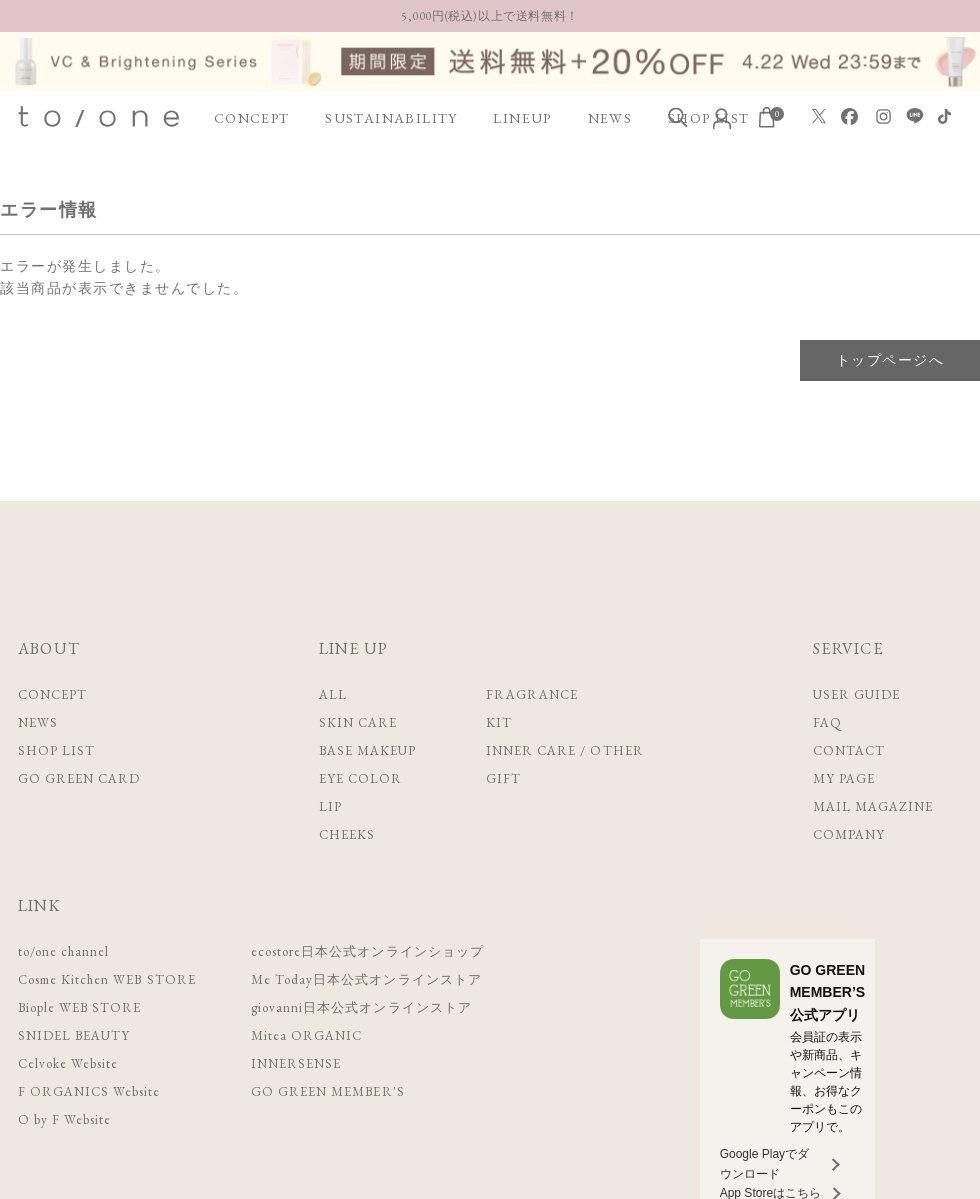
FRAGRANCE (532, 694)
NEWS (610, 118)
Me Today (364, 979)
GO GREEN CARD (79, 778)
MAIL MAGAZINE (873, 806)
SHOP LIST (56, 750)
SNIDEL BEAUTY (73, 1035)
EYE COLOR (360, 778)
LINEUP (522, 118)
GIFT (503, 778)
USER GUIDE (856, 694)
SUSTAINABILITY (391, 118)
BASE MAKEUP (367, 750)
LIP (330, 806)
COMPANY (849, 834)
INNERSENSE (295, 1063)
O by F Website (64, 1119)
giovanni (359, 1007)
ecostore (366, 951)
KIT (499, 722)
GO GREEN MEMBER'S (326, 1091)
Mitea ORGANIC (305, 1035)
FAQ (827, 722)
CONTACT (849, 750)
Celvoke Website (68, 1063)
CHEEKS (347, 834)
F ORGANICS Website (89, 1091)
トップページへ (890, 360)
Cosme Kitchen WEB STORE (106, 979)
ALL (333, 694)
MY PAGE (844, 778)
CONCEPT (252, 118)
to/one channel (63, 951)
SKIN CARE (358, 722)
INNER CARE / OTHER (565, 750)
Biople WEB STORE (79, 1007)
